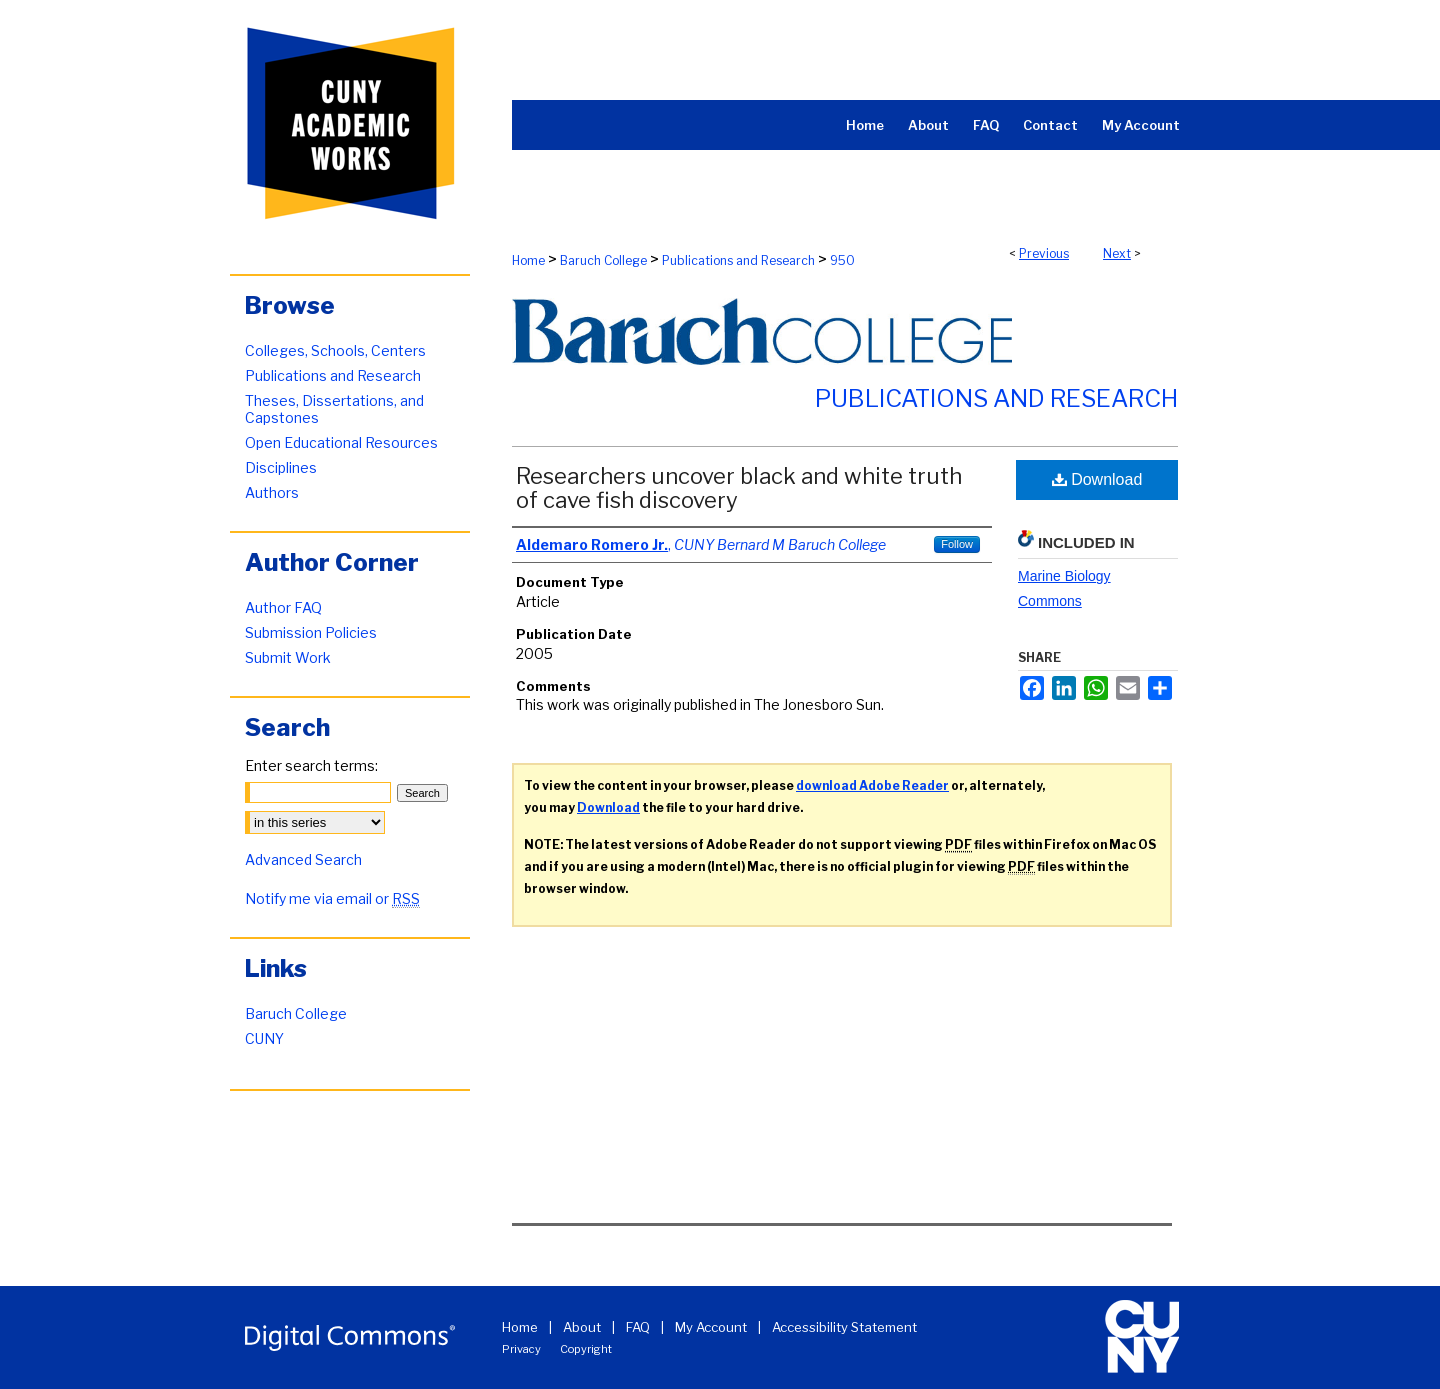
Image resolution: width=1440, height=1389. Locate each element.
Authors (272, 492)
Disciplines (281, 467)
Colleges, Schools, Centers (335, 350)
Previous (1044, 253)
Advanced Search (303, 859)
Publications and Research (738, 260)
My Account (711, 1327)
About (582, 1327)
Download (1097, 479)
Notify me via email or (332, 898)
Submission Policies (311, 632)
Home (528, 260)
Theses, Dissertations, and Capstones (334, 409)
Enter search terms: (311, 765)
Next (1117, 253)
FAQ (638, 1327)
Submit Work (288, 657)
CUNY (264, 1038)
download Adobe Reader (872, 785)
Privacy (521, 1349)
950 (842, 260)
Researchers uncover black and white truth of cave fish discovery (739, 488)
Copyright (586, 1349)
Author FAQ (283, 607)
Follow (957, 544)
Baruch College (603, 260)
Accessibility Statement (844, 1327)
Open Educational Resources (341, 442)
